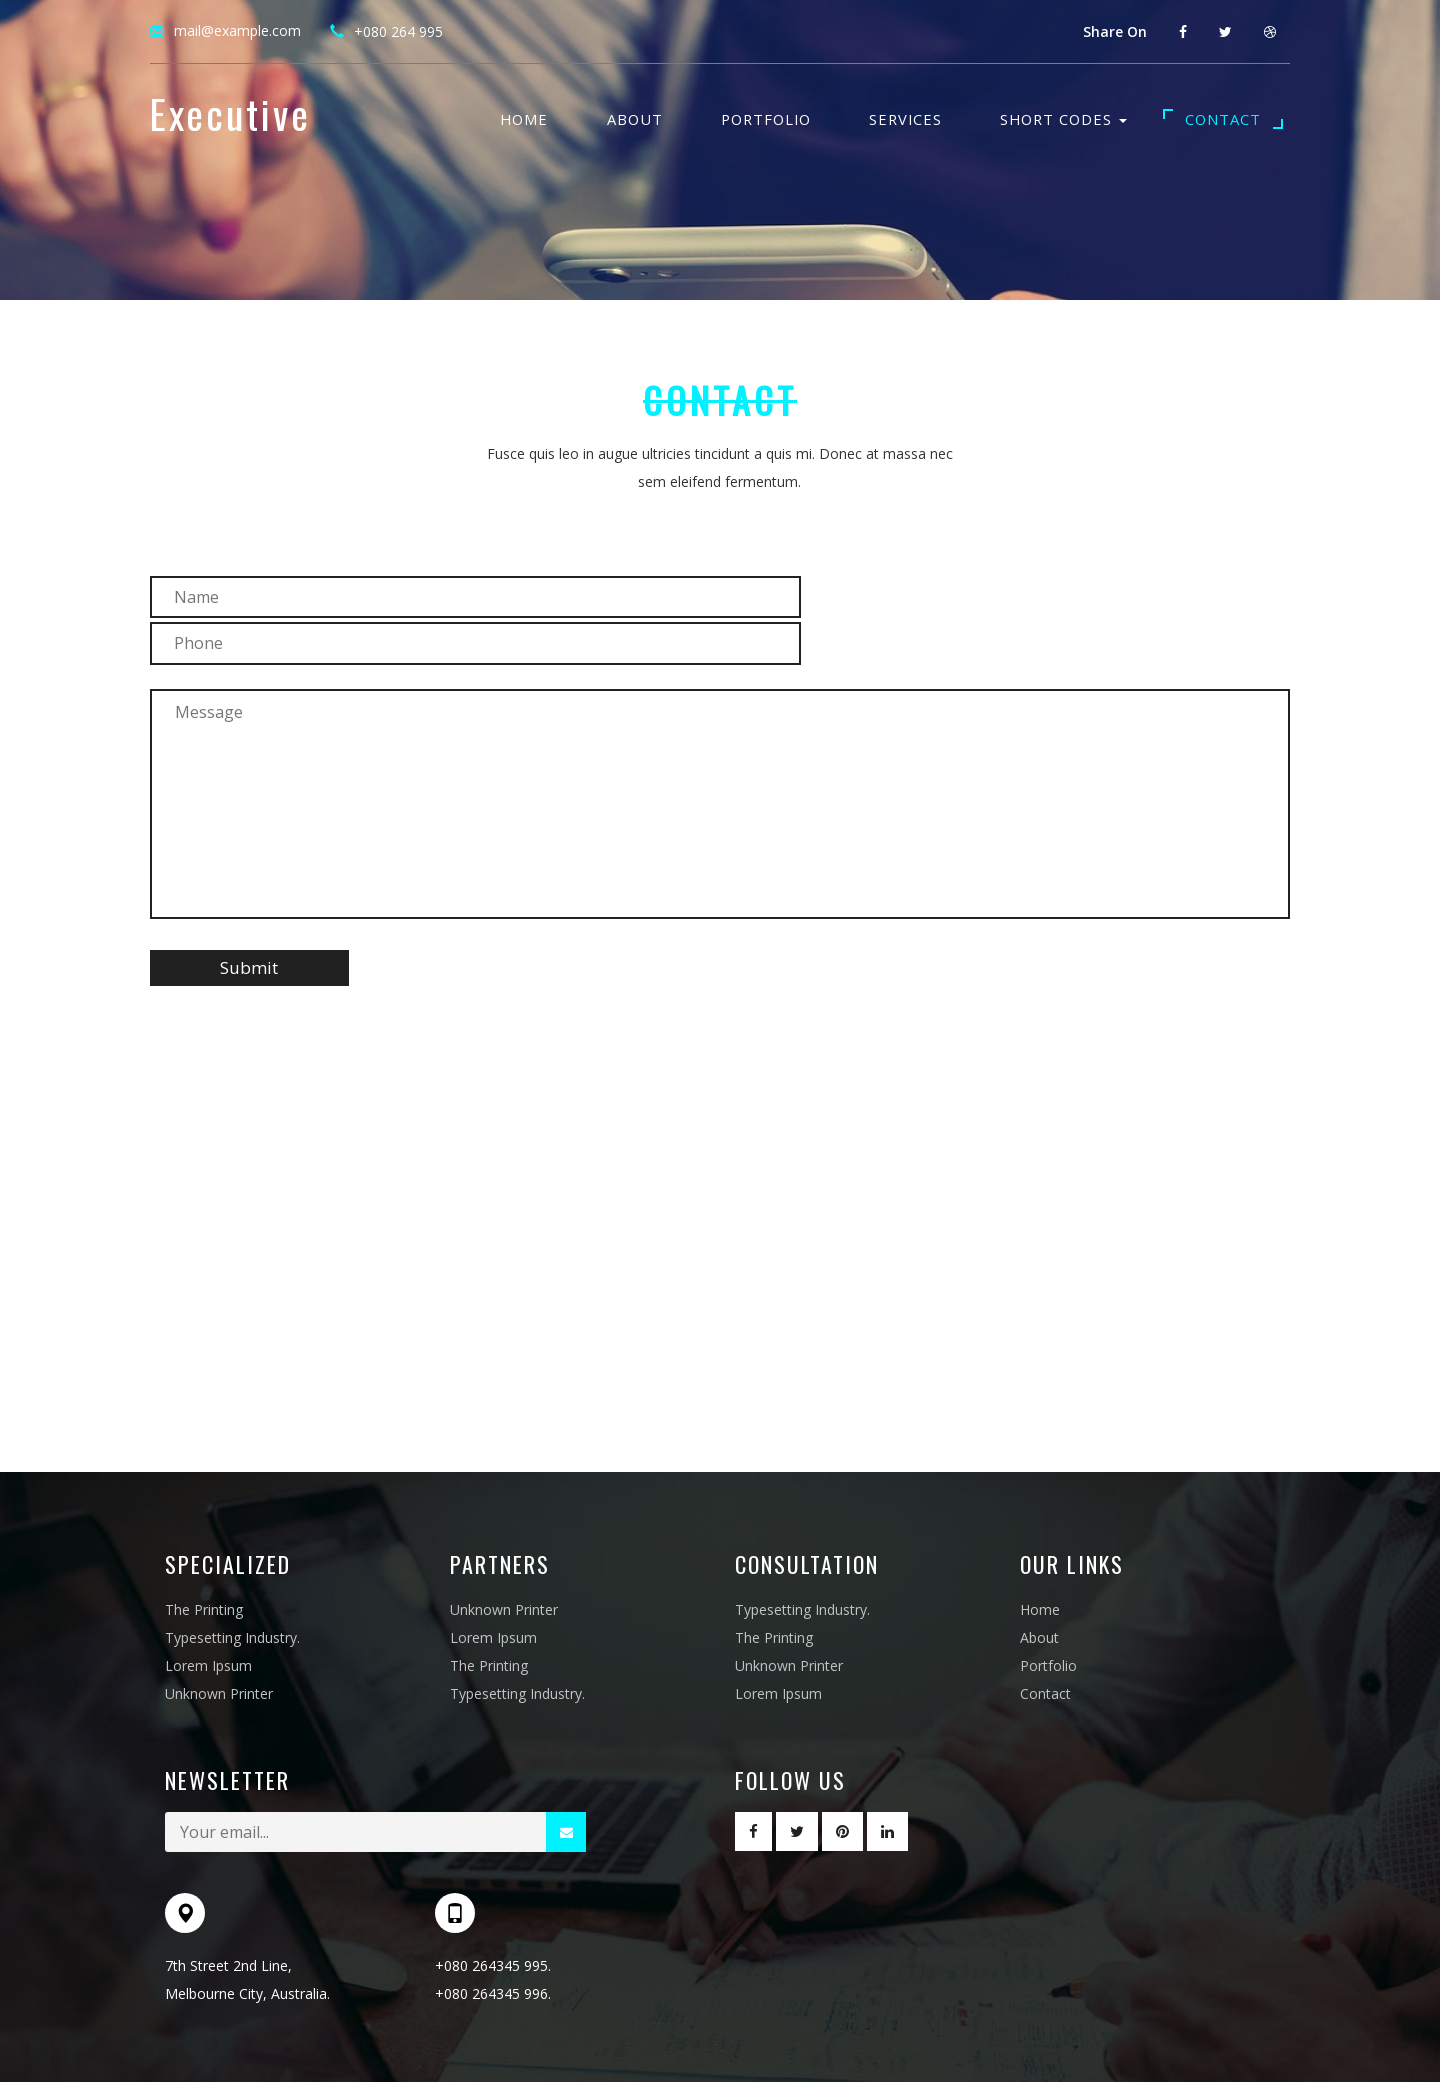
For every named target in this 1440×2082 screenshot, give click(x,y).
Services (905, 119)
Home (524, 119)
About (635, 119)
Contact (1223, 119)
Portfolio (766, 119)
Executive (230, 118)
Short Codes (1063, 119)
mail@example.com (237, 30)
